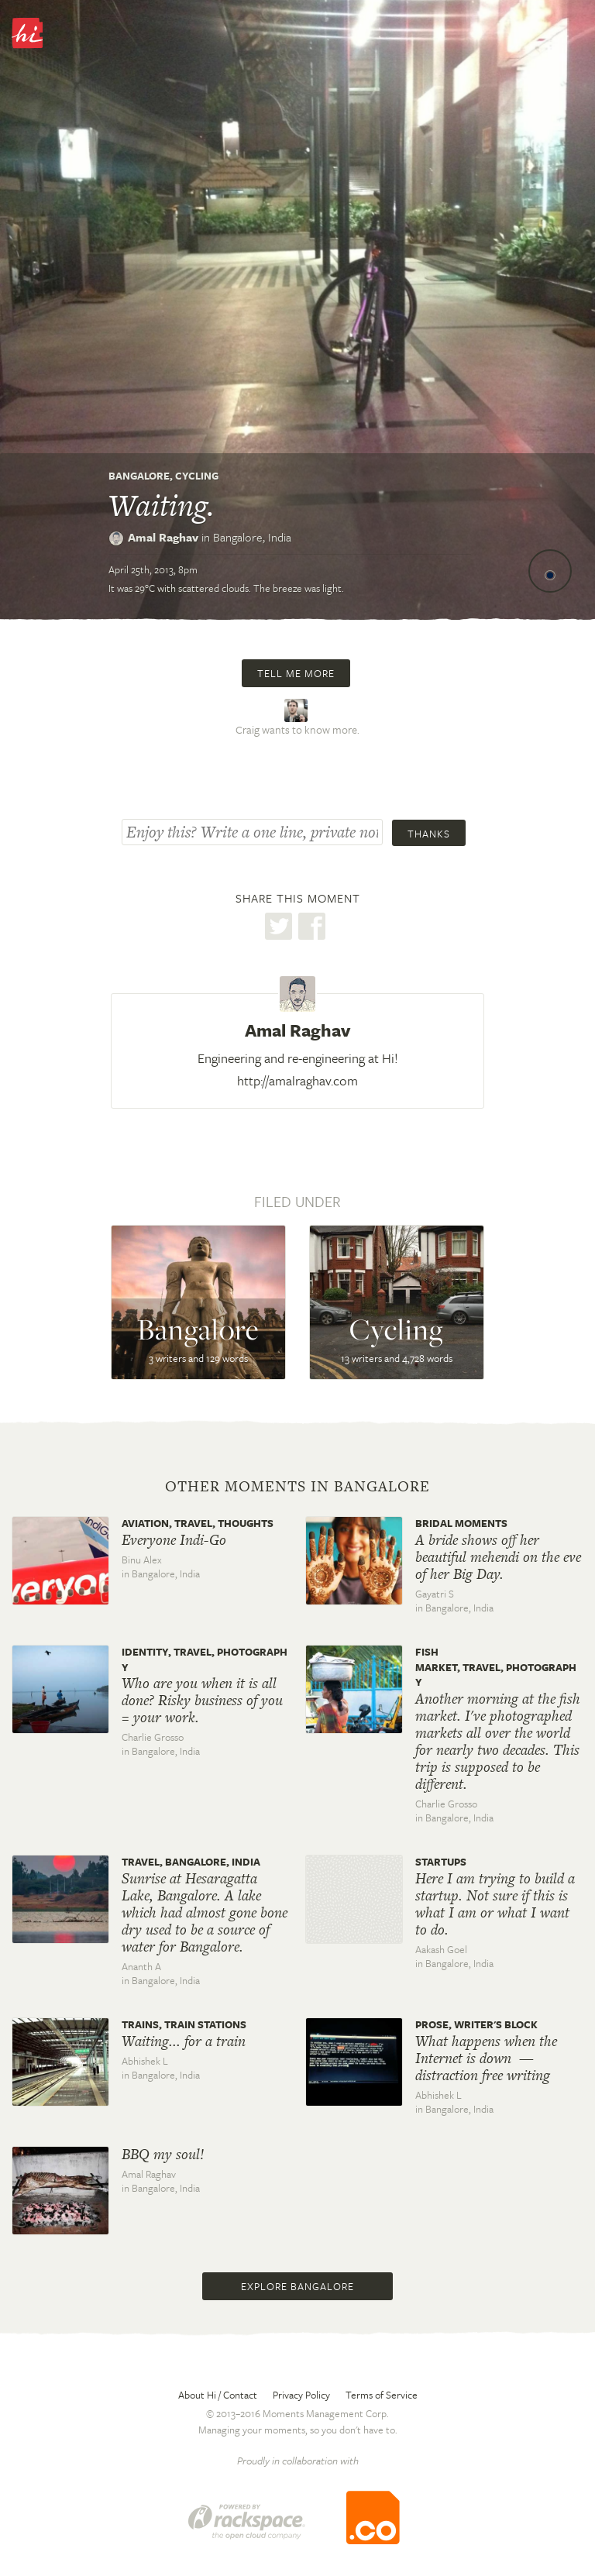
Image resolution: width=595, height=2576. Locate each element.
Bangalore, (252, 536)
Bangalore (139, 475)
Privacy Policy (301, 2394)
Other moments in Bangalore (297, 1486)
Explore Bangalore (297, 2286)
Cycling (196, 475)
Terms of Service (382, 2394)
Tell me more (296, 673)
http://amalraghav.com (297, 1080)
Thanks (429, 833)
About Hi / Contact (217, 2394)
